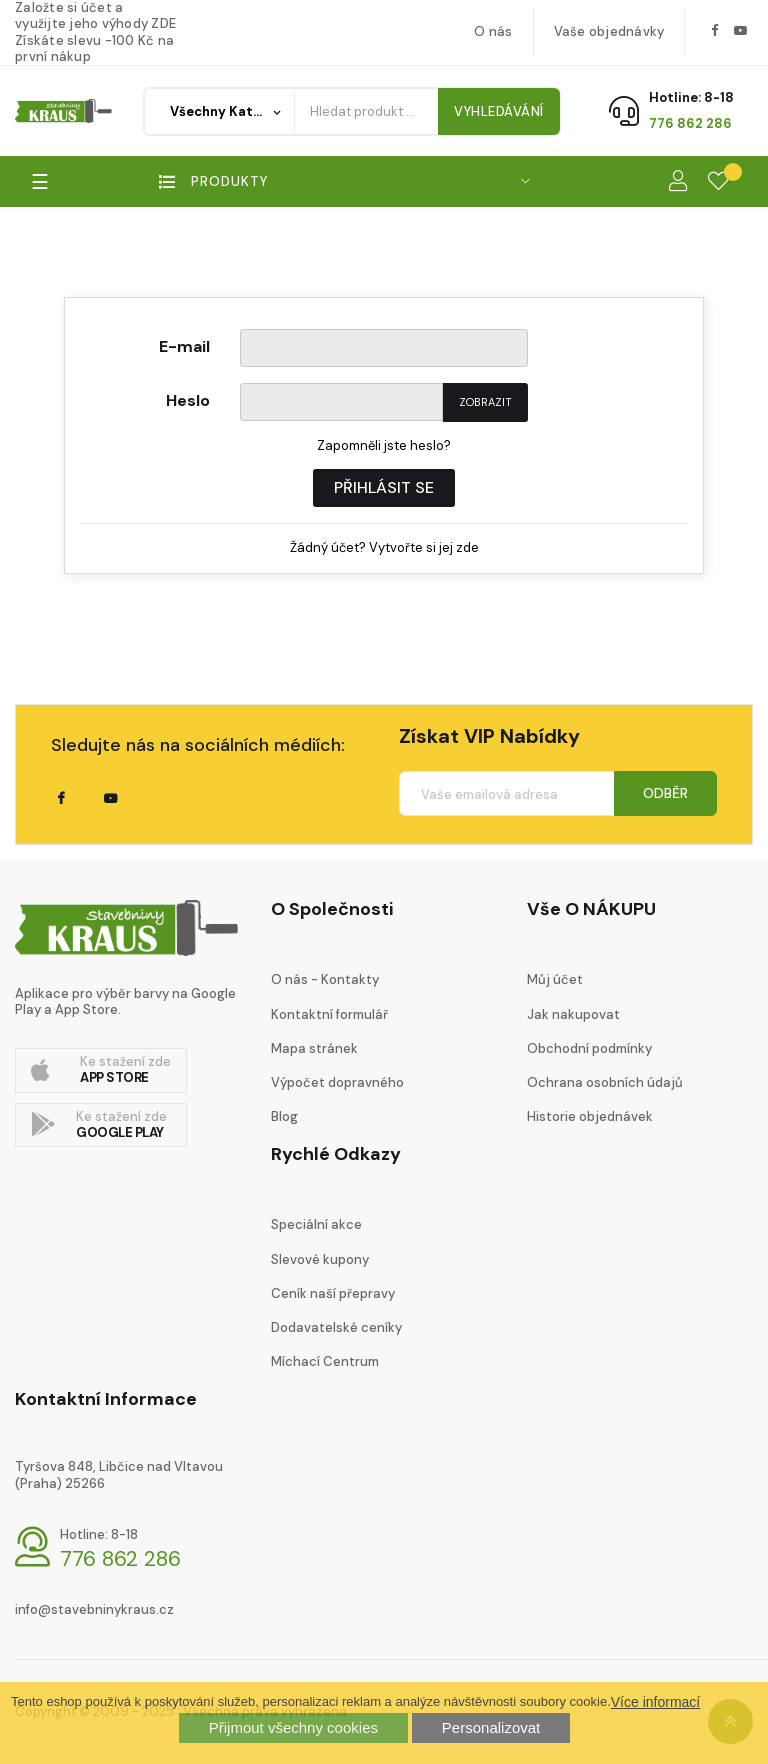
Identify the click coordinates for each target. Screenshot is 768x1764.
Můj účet (555, 979)
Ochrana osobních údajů (605, 1082)
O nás (493, 31)
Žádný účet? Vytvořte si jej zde (384, 547)
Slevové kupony (320, 1259)
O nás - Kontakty (325, 979)
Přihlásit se (384, 487)
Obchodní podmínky (589, 1048)
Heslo (188, 399)
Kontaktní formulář (329, 1014)
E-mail (184, 345)
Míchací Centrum (325, 1361)
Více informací (655, 1702)
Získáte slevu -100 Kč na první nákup (94, 48)
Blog (284, 1116)
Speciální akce (316, 1224)
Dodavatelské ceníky (336, 1327)
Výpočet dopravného (337, 1082)
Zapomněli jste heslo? (384, 445)
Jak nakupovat (573, 1014)
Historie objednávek (590, 1116)
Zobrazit (485, 402)
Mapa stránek (314, 1048)
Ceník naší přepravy (333, 1293)
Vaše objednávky (609, 31)
